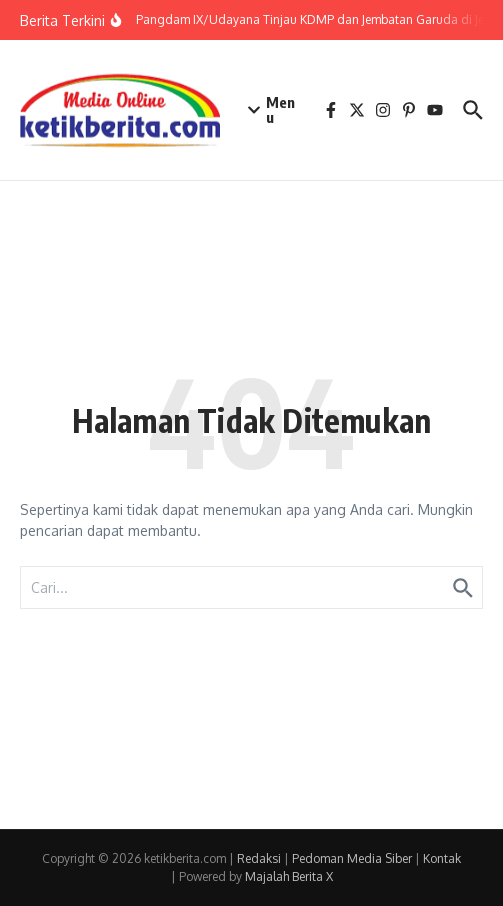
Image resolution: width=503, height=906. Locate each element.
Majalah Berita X (289, 876)
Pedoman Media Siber (352, 858)
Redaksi (259, 858)
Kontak (442, 858)
